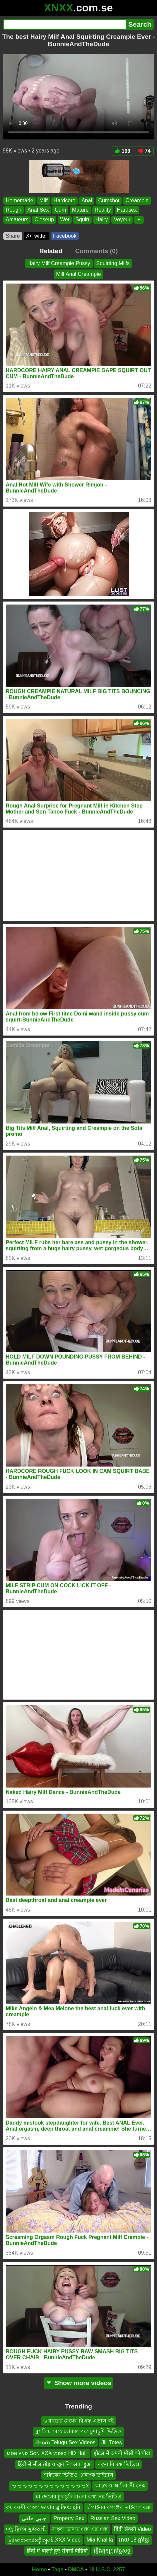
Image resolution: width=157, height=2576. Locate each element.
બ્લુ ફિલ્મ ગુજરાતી (26, 2529)
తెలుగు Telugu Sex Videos (65, 2442)
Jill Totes (111, 2442)
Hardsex (127, 210)
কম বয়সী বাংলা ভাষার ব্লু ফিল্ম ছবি (43, 2507)
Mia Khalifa (100, 2540)
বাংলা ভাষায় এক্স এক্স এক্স (80, 2529)
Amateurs (17, 219)
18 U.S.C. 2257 (107, 2569)
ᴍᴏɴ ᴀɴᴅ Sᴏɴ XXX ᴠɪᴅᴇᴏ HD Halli (47, 2453)
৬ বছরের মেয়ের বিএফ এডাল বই (78, 2421)
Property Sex (69, 2518)
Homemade (19, 200)
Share (13, 236)
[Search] (64, 24)
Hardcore (65, 200)
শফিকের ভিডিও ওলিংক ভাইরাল (78, 2475)
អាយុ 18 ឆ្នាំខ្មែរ (134, 2540)
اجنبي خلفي (34, 2518)
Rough (13, 210)
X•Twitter (36, 236)
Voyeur (122, 219)
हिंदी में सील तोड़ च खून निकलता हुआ (54, 2464)
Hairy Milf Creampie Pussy (58, 263)
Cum (60, 210)
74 (144, 151)
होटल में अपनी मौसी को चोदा (122, 2453)
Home (39, 2569)
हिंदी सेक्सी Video (132, 2529)
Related (50, 250)
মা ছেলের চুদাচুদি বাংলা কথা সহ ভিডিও (78, 2496)
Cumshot (108, 200)
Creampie (136, 200)
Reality (103, 210)
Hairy (101, 219)
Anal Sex (38, 210)
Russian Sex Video (112, 2518)
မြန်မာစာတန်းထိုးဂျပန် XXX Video (44, 2540)
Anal (86, 200)
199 (123, 151)
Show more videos (78, 2382)
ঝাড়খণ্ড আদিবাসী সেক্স (120, 2486)
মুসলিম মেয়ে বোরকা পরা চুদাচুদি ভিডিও (78, 2432)
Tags (57, 2569)
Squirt (82, 219)
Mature (80, 210)
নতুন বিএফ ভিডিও (118, 2464)
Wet (64, 219)
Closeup (44, 219)
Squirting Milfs (113, 263)
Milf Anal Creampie (78, 274)
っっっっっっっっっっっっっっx (50, 2486)
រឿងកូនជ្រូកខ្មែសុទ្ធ (112, 2551)
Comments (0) (96, 250)
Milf (43, 200)
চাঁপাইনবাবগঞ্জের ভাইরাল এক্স (118, 2507)
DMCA (76, 2569)
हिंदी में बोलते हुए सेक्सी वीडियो (57, 2551)
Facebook (64, 236)
